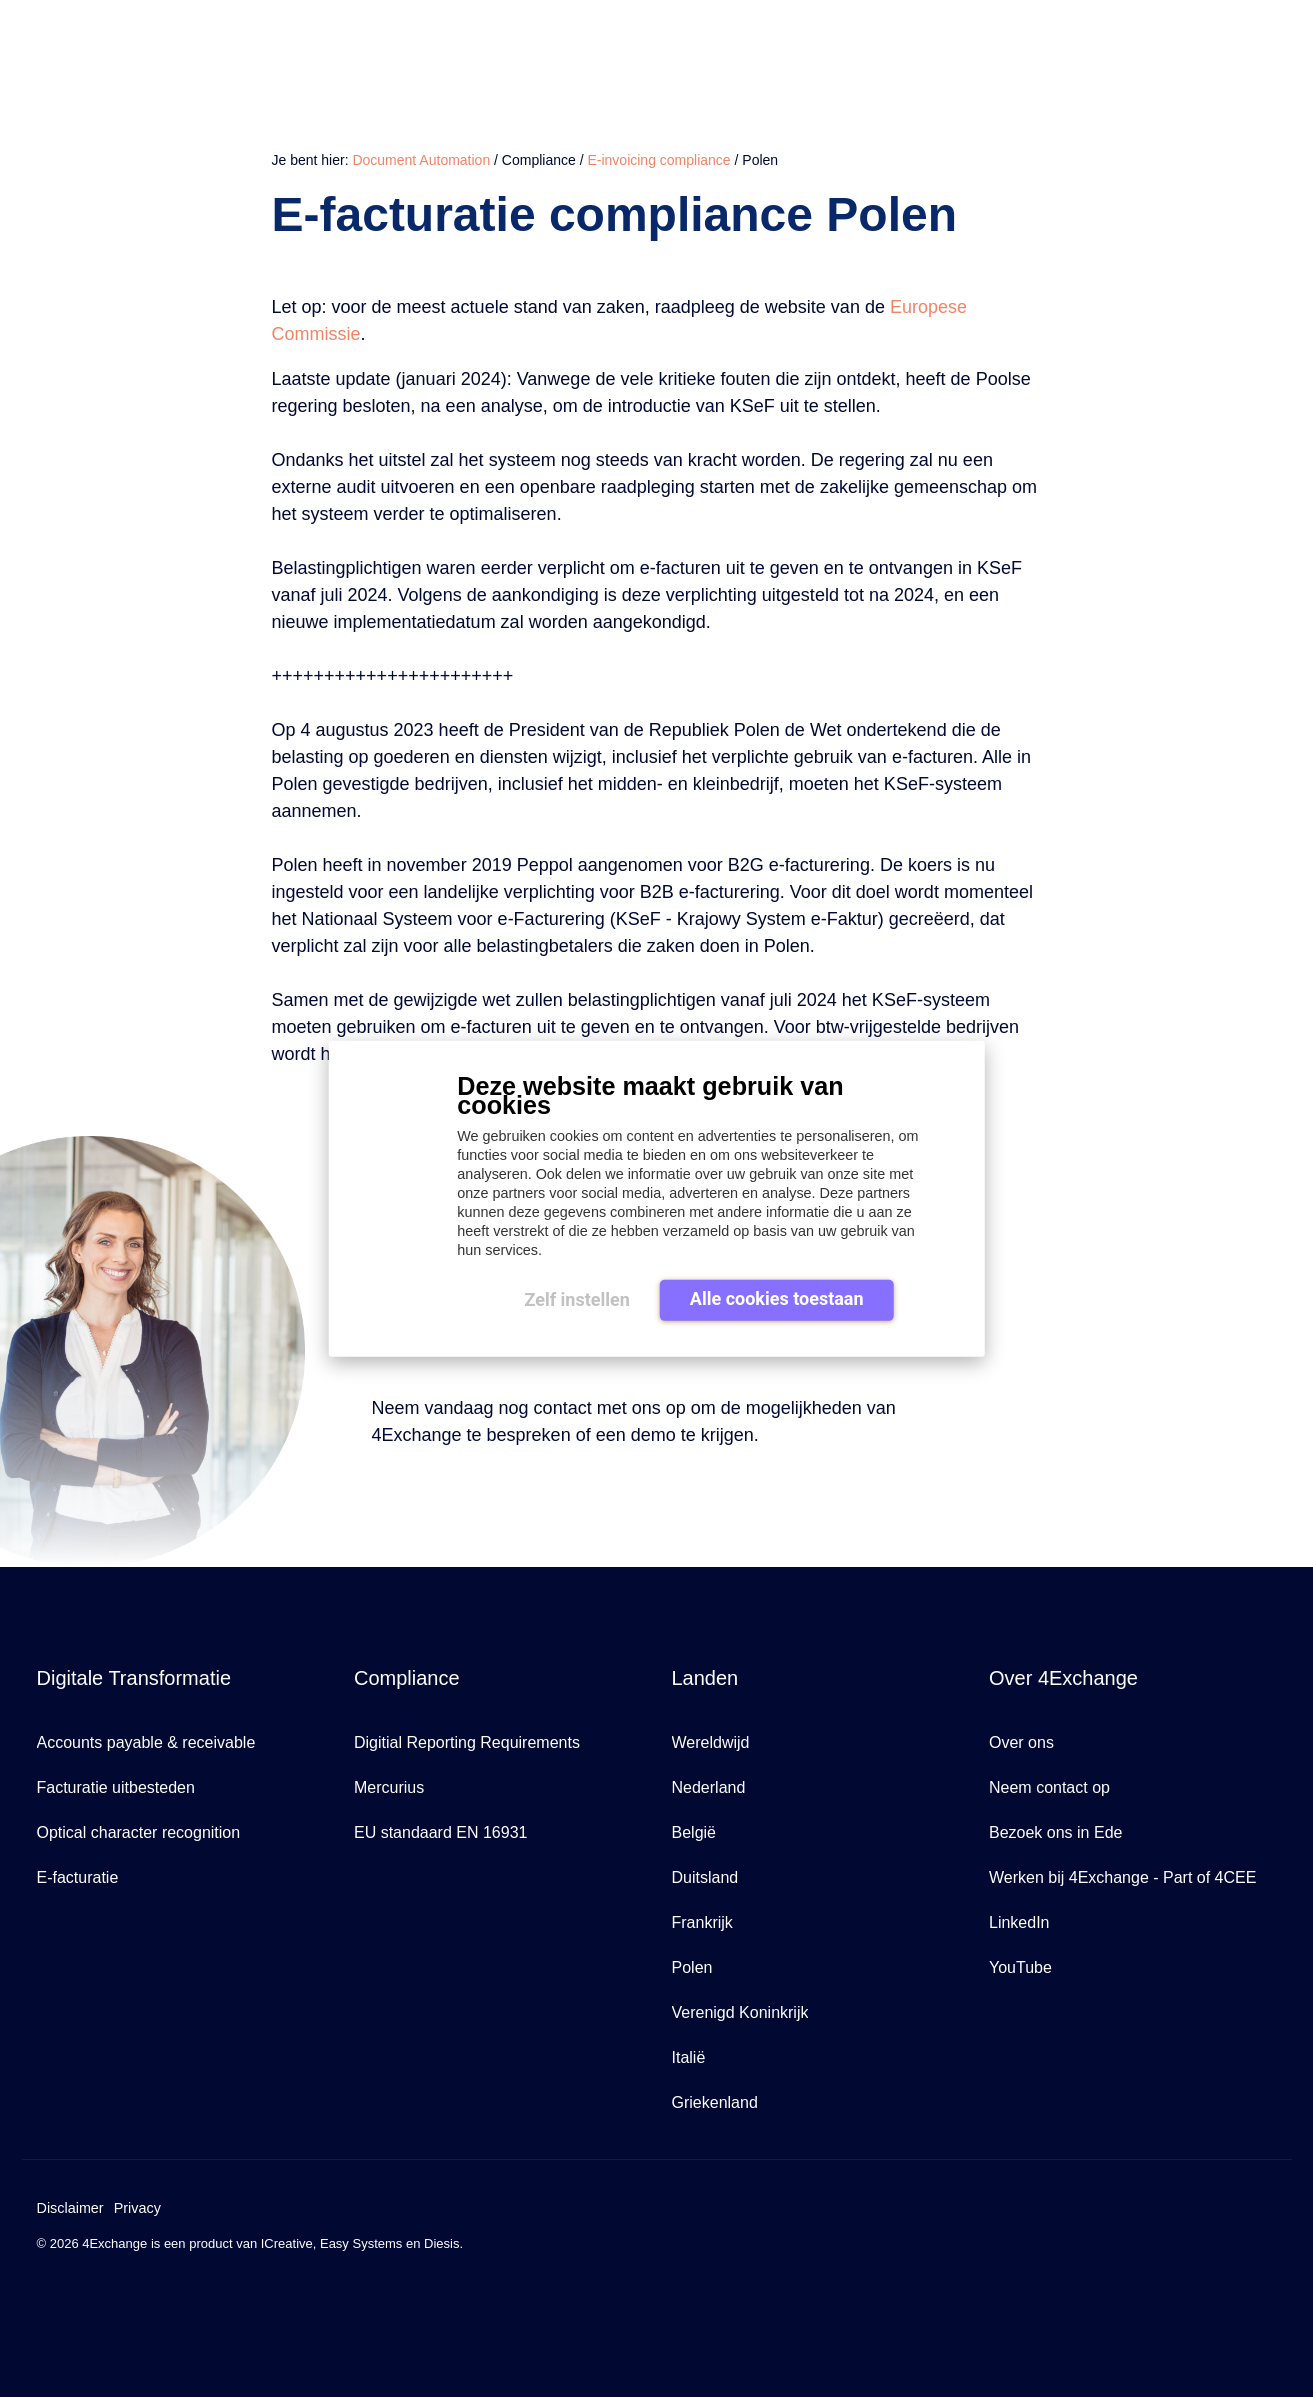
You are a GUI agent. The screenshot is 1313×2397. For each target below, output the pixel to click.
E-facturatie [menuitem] (78, 1877)
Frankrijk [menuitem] (702, 1922)
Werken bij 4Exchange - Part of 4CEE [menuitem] (1122, 1877)
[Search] (1242, 43)
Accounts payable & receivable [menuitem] (146, 1742)
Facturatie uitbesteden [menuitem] (116, 1787)
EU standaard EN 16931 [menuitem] (440, 1832)
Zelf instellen (576, 1299)
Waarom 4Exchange (947, 43)
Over (1193, 43)
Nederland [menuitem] (709, 1787)
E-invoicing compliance (658, 160)
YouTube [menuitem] (1020, 1967)
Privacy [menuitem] (137, 2208)
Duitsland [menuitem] (705, 1877)
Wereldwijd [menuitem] (711, 1742)
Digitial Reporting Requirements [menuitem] (467, 1742)
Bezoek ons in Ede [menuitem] (1055, 1832)
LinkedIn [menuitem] (1019, 1922)
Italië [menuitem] (689, 2057)
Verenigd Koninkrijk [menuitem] (740, 2012)
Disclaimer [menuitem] (70, 2208)
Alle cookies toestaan (777, 1298)
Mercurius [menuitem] (389, 1787)
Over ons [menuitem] (1021, 1742)
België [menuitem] (694, 1832)
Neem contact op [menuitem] (1049, 1787)
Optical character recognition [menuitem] (139, 1832)
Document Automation (421, 160)
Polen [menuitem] (692, 1967)
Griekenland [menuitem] (715, 2102)
